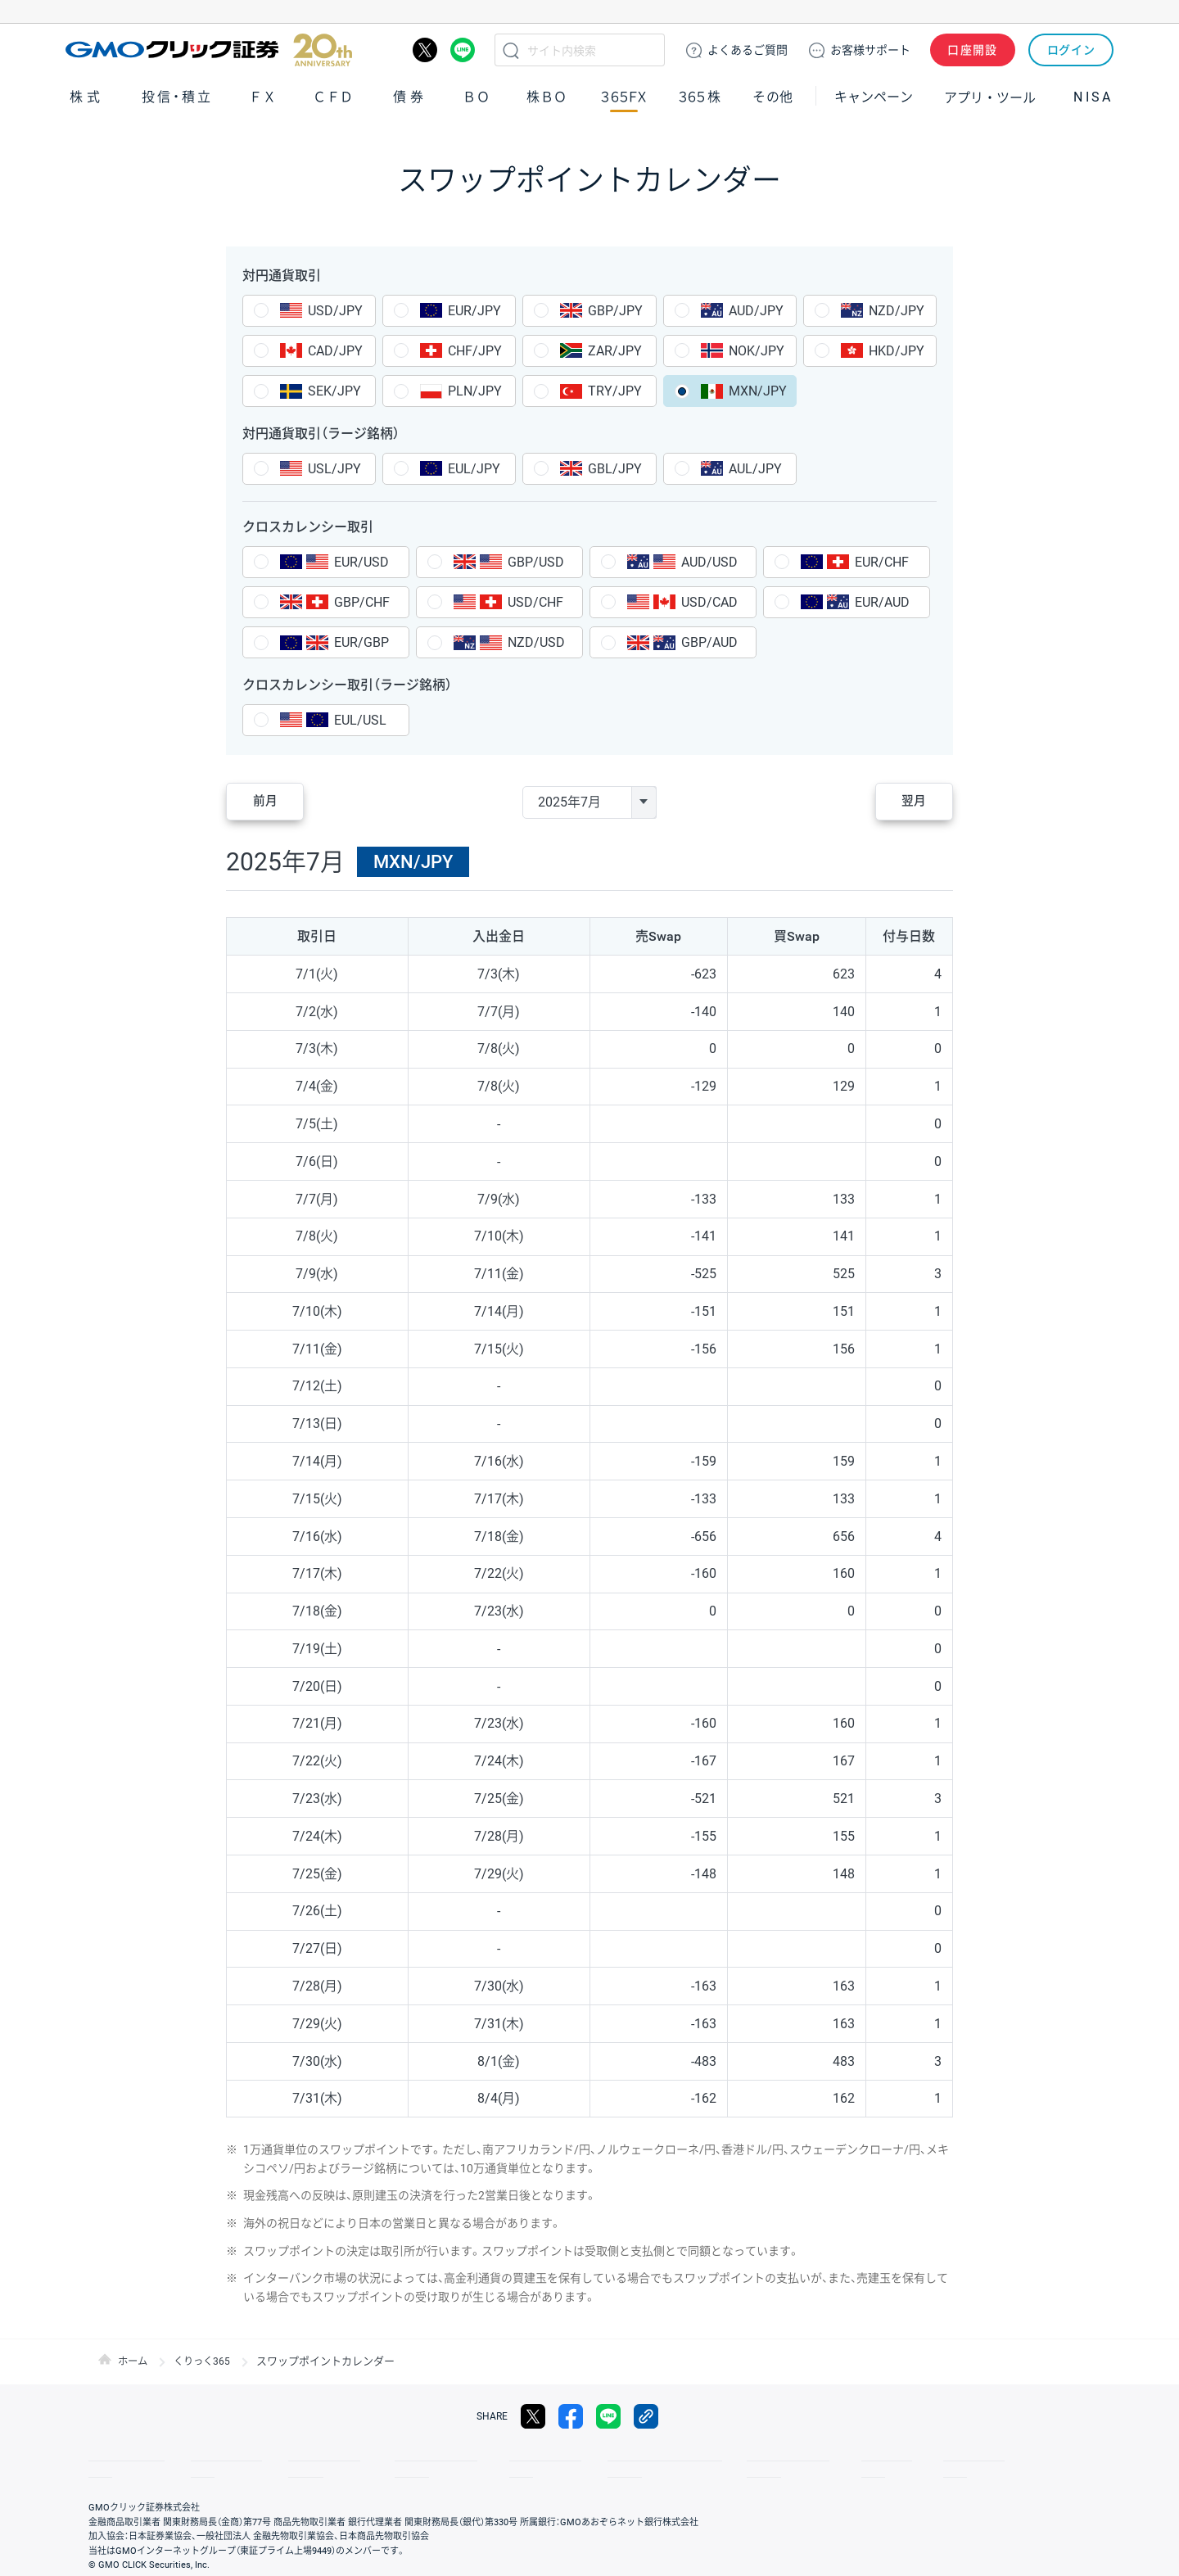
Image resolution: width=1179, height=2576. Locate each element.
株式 (87, 97)
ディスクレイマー (712, 2455)
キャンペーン (873, 97)
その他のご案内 (294, 2455)
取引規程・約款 (120, 2455)
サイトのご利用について (594, 2455)
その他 (772, 97)
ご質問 (747, 49)
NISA (1093, 97)
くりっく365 (206, 2361)
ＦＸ (263, 97)
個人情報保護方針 (393, 2455)
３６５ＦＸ (623, 97)
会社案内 (933, 2455)
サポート (870, 49)
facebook (570, 2416)
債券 (410, 97)
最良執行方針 (486, 2455)
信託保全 (795, 2455)
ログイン (1071, 49)
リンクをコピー (646, 2416)
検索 (511, 50)
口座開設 (972, 49)
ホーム (134, 2361)
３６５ (700, 97)
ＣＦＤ (333, 97)
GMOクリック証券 (209, 50)
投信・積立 (178, 97)
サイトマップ (206, 2455)
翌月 (904, 802)
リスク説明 (864, 2455)
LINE (462, 50)
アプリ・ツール (990, 96)
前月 (275, 802)
